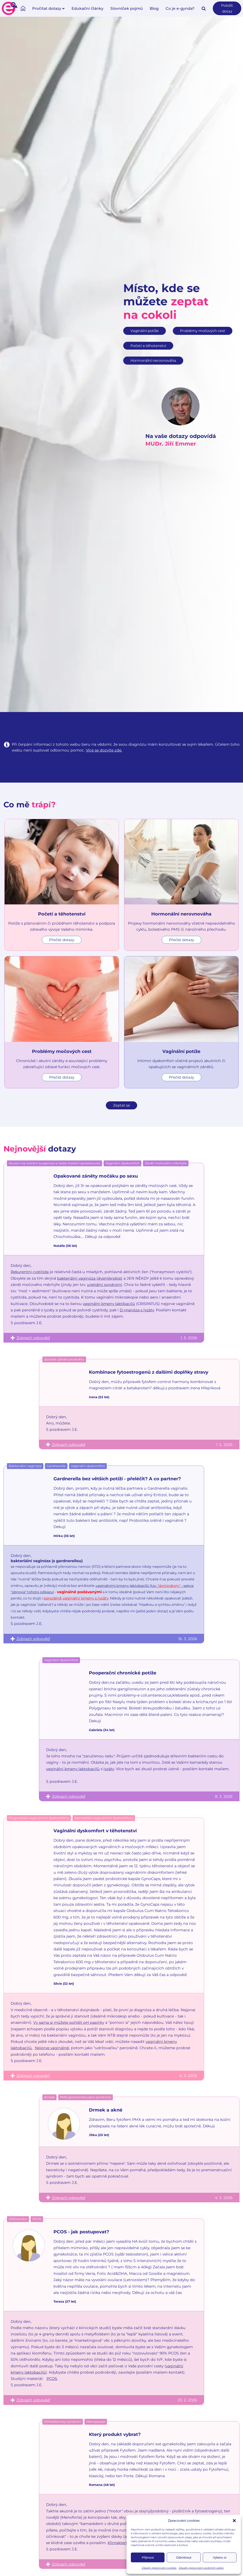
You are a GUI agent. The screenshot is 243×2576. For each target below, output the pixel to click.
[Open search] (203, 8)
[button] (234, 2520)
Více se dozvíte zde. (104, 751)
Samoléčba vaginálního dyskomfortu (103, 1820)
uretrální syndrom (104, 1286)
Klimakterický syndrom (62, 2425)
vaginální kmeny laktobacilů (73, 1771)
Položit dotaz (226, 8)
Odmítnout (183, 2557)
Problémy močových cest (206, 331)
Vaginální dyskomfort (122, 1165)
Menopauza (95, 2425)
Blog (154, 8)
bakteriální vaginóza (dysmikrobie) (90, 1279)
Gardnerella (56, 1468)
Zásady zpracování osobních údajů (201, 2567)
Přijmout (148, 2557)
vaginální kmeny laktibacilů (109, 1305)
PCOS (36, 2222)
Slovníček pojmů (126, 8)
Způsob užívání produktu (64, 1361)
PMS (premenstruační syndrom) (85, 2100)
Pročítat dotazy (48, 8)
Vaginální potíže (145, 331)
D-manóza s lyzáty (137, 1311)
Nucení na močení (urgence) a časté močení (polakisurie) (54, 1165)
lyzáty (108, 1771)
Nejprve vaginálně (52, 2050)
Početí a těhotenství (149, 346)
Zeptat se (121, 1106)
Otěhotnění (18, 2222)
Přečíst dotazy (61, 940)
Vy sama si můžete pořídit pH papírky (68, 2025)
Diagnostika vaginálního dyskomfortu (39, 1820)
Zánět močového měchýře (166, 1165)
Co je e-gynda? (180, 8)
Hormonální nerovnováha (154, 361)
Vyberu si (219, 2557)
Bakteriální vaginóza (25, 1468)
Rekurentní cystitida (30, 1273)
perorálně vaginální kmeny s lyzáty (75, 1600)
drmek (49, 2100)
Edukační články (87, 8)
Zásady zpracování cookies (159, 2567)
